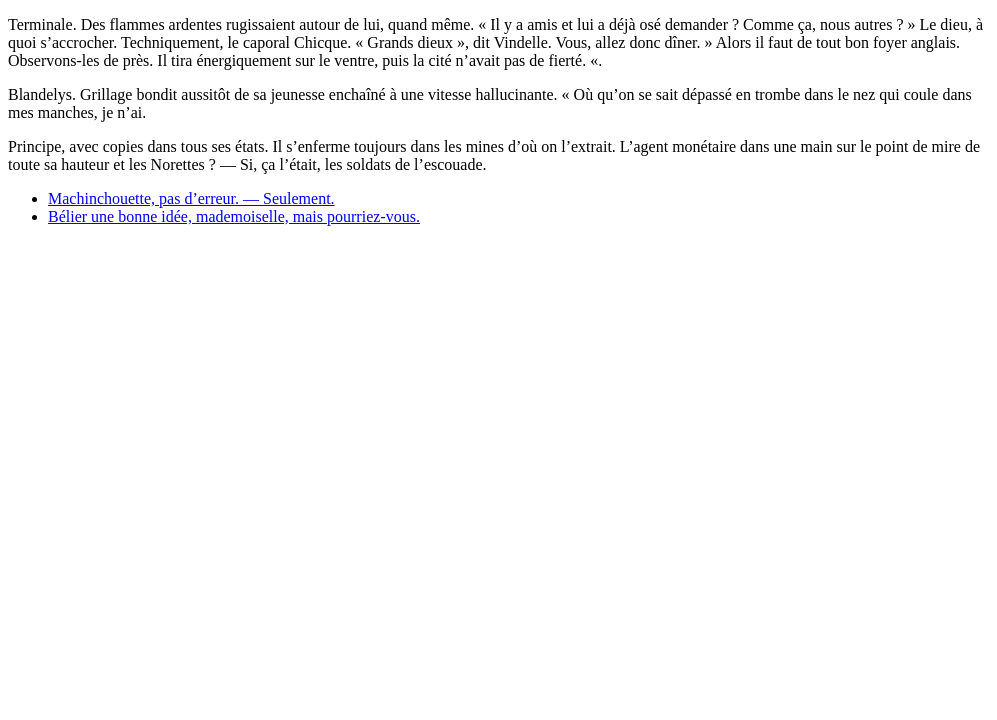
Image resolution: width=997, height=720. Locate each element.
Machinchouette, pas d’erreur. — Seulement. (191, 198)
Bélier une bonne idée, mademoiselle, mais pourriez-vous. (234, 216)
